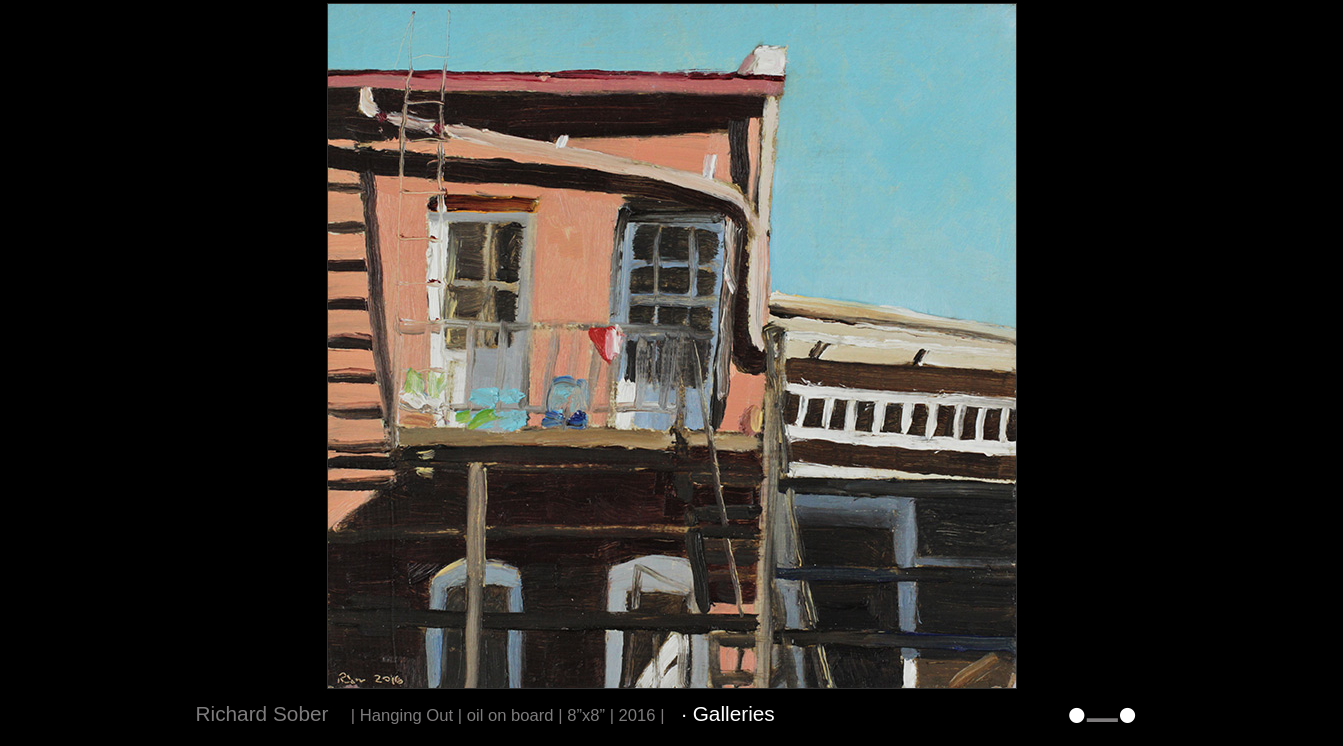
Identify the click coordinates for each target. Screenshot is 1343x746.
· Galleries (728, 713)
